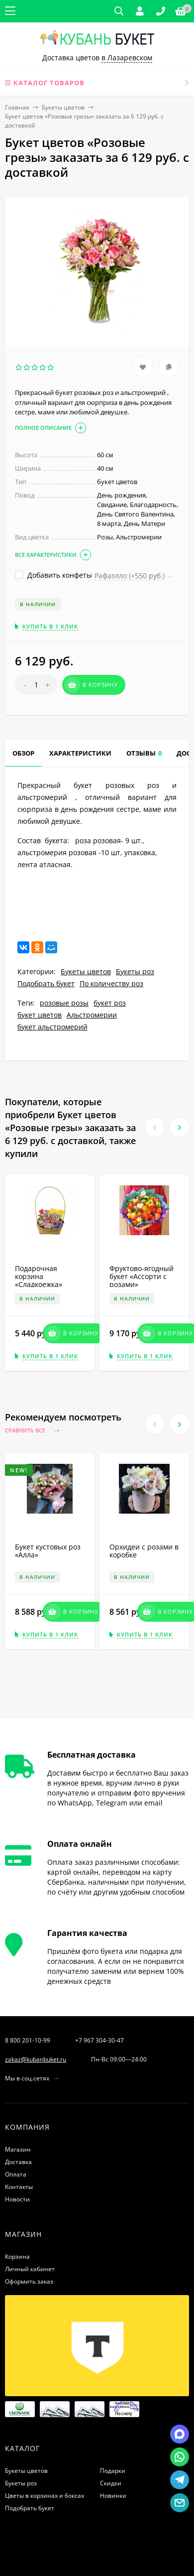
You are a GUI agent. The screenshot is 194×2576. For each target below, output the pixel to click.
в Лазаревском (126, 57)
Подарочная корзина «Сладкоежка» (38, 1276)
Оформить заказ (29, 2281)
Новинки (113, 2495)
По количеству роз (111, 983)
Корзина (17, 2256)
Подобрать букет (46, 983)
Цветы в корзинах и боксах (44, 2495)
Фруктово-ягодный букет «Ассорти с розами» (141, 1276)
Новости (17, 2199)
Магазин (18, 2149)
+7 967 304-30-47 (99, 2040)
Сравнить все (34, 1430)
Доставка (18, 2162)
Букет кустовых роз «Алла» (48, 1550)
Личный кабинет (30, 2269)
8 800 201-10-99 (27, 2040)
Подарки (112, 2470)
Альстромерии (92, 1015)
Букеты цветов (63, 107)
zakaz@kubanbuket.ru (35, 2059)
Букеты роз (135, 971)
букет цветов (39, 1015)
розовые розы (64, 1003)
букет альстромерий (52, 1026)
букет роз (110, 1003)
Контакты (19, 2187)
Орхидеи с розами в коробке (144, 1550)
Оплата (15, 2174)
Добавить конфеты (53, 575)
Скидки (110, 2483)
